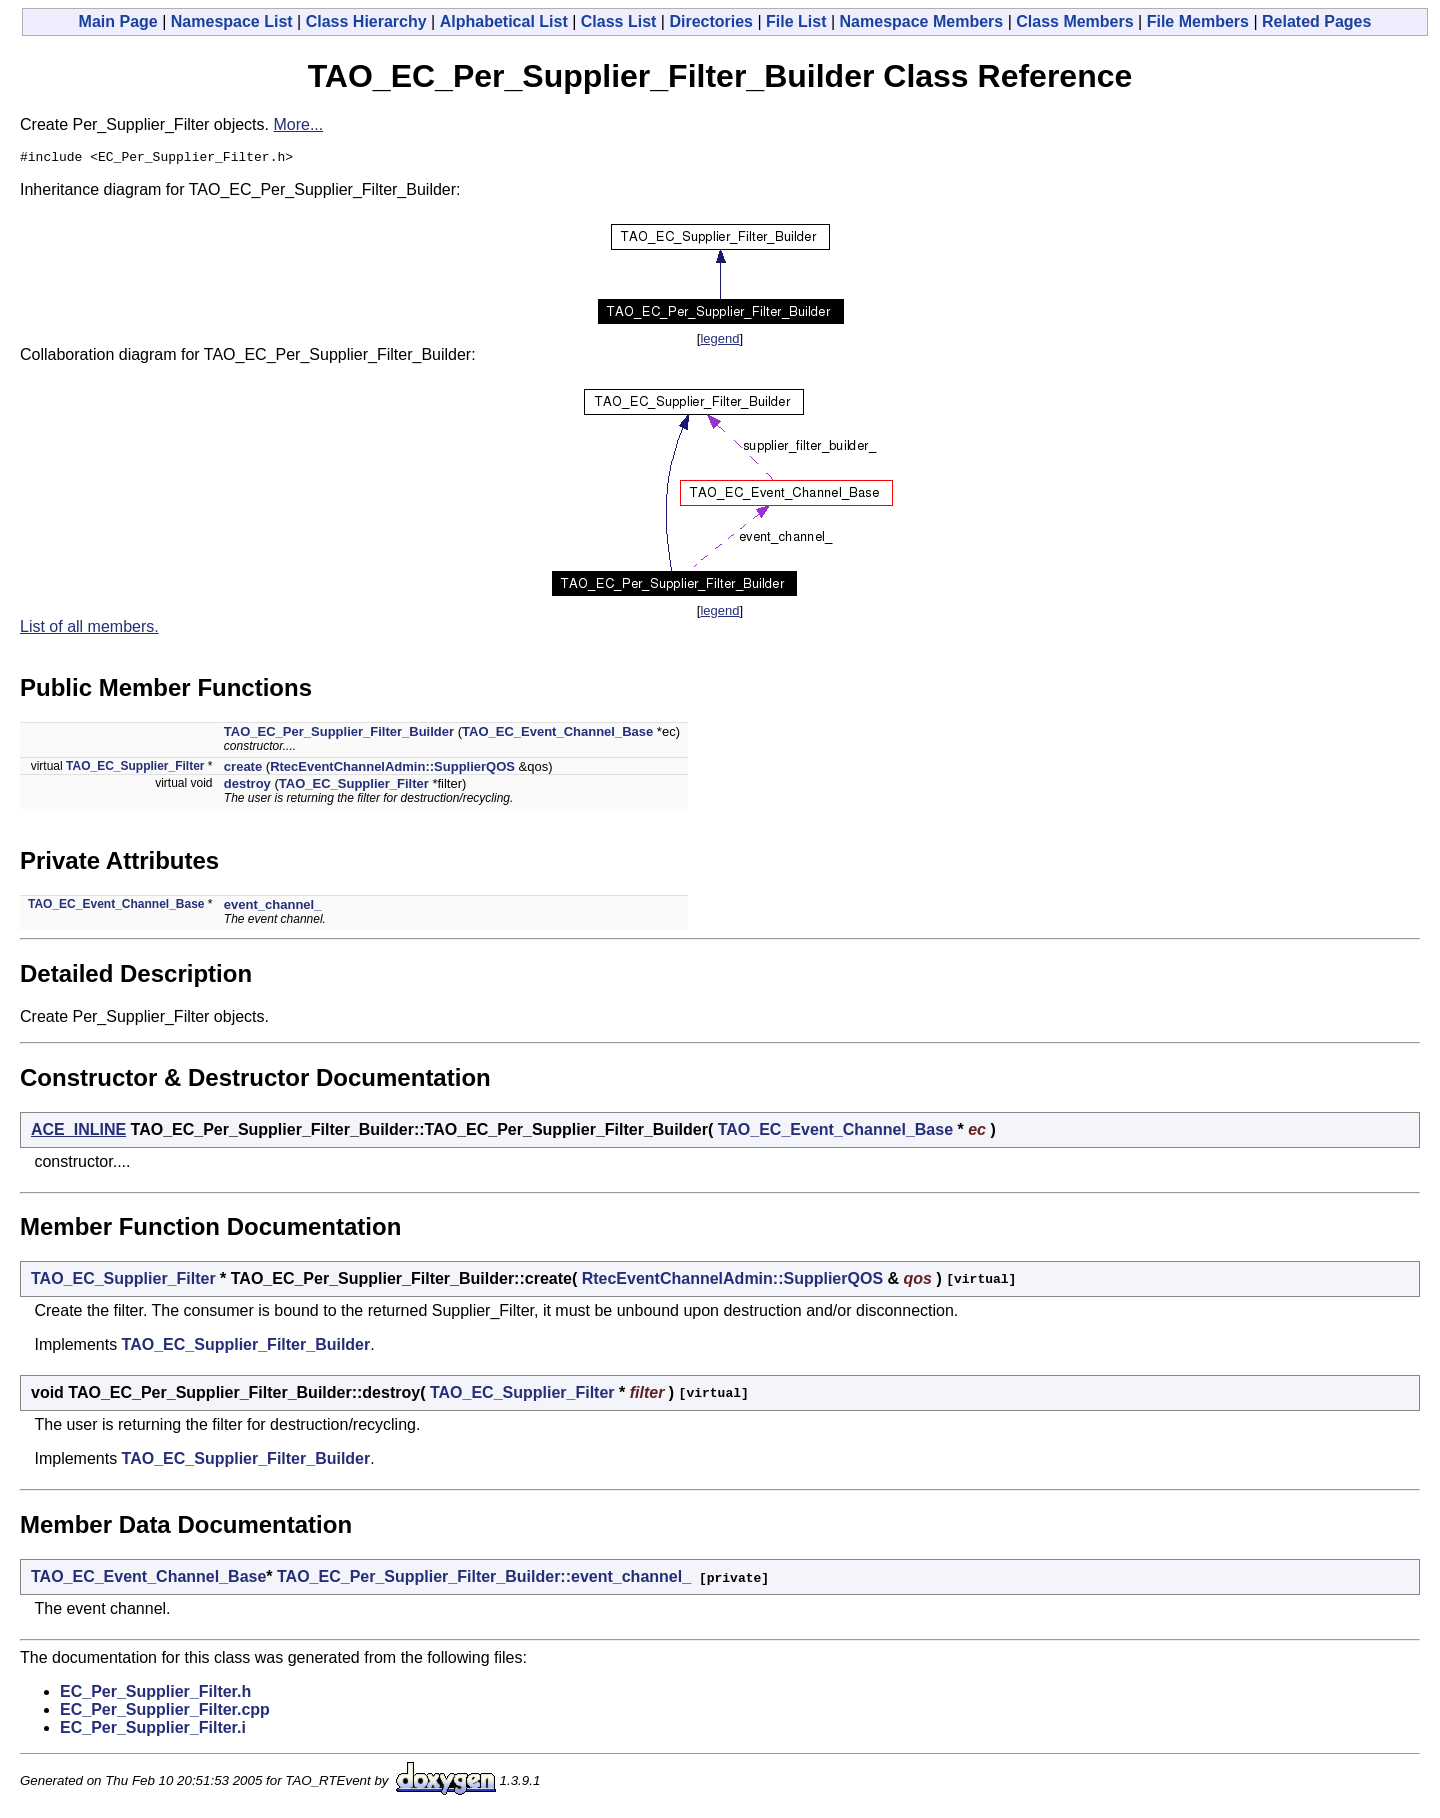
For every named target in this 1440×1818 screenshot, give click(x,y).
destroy (247, 786)
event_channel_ (273, 907)
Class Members (1074, 21)
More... (298, 124)
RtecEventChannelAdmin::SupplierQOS (392, 769)
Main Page (118, 21)
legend (719, 341)
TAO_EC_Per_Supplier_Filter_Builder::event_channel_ (484, 1579)
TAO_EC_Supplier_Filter (135, 769)
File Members (1198, 21)
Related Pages (1316, 21)
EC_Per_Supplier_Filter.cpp (165, 1712)
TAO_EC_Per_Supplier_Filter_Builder (339, 734)
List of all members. (89, 629)
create (243, 769)
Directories (711, 21)
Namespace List (232, 21)
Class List (619, 21)
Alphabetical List (504, 21)
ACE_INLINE (78, 1132)
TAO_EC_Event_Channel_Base (557, 734)
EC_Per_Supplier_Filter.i (153, 1730)
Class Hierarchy (366, 21)
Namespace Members (922, 21)
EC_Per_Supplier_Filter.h (155, 1694)
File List (796, 21)
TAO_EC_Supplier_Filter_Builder (246, 1347)
